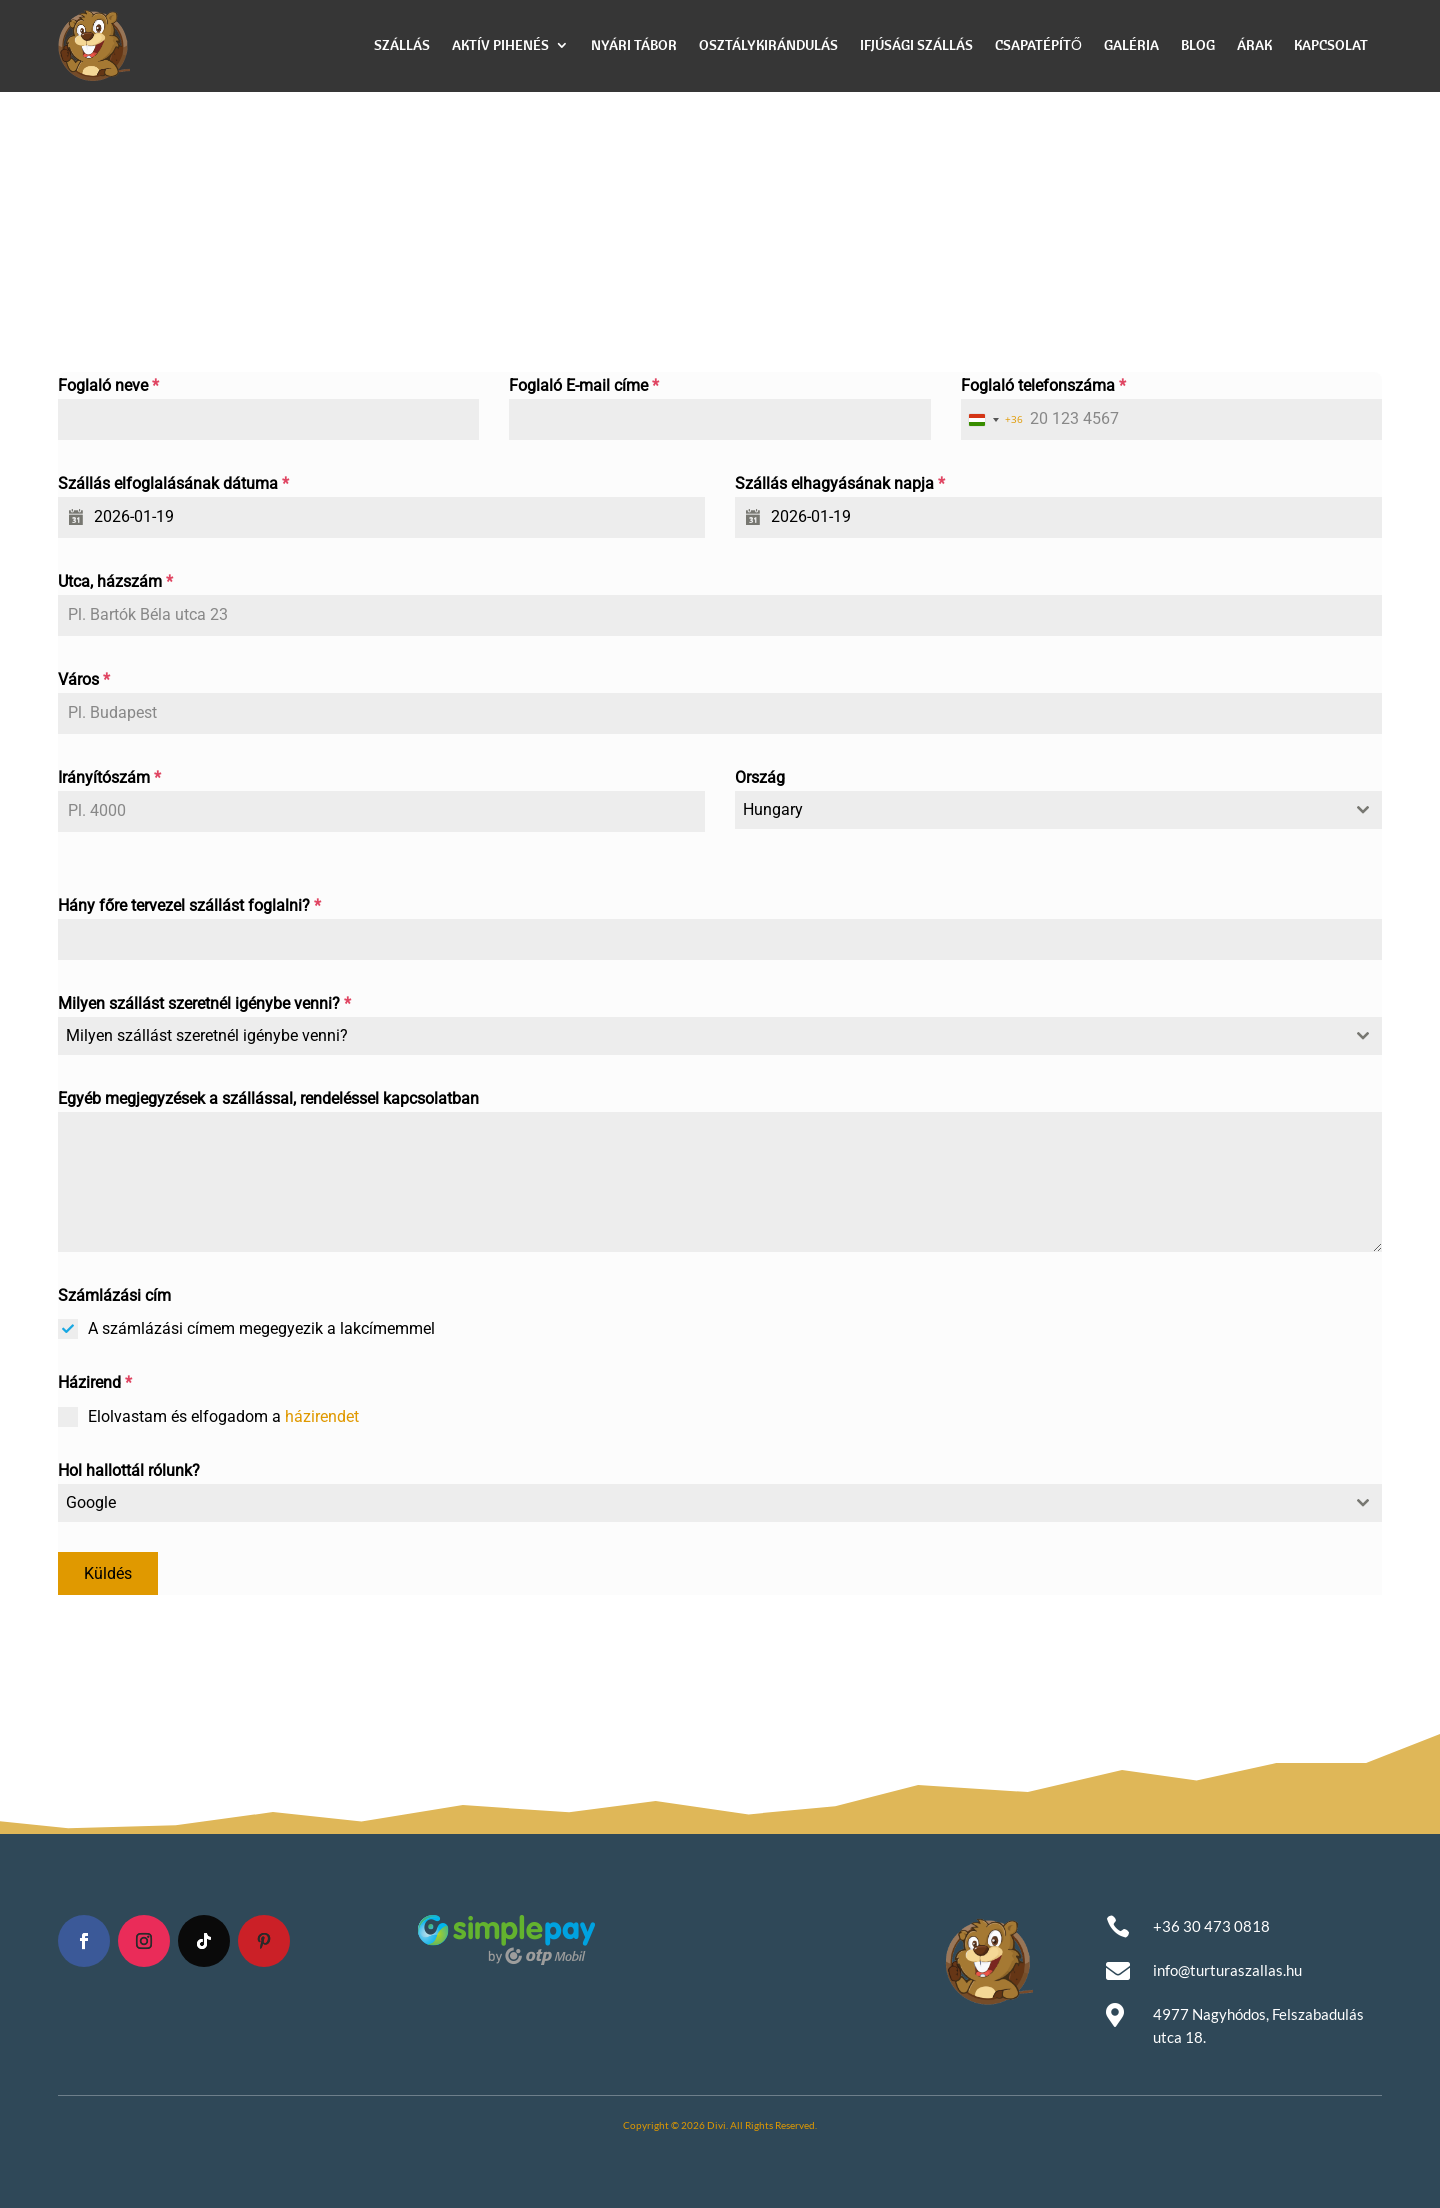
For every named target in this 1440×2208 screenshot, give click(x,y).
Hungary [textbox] (773, 809)
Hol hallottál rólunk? (129, 1470)
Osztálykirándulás (768, 45)
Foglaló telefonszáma (1043, 385)
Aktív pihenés (500, 45)
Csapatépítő (1038, 45)
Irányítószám (109, 777)
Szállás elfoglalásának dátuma (173, 483)
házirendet (322, 1416)
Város (84, 679)
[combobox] (992, 419)
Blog (1198, 45)
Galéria (1131, 45)
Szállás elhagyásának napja (840, 483)
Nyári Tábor (634, 45)
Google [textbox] (91, 1502)
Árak (1254, 45)
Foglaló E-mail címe (584, 385)
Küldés (108, 1573)
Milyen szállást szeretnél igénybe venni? (204, 1003)
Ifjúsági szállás (916, 45)
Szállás (402, 45)
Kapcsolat (1331, 45)
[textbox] (701, 1036)
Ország (760, 777)
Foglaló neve (108, 385)
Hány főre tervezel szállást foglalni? (189, 905)
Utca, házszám (115, 581)
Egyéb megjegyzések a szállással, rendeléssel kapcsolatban (268, 1098)
